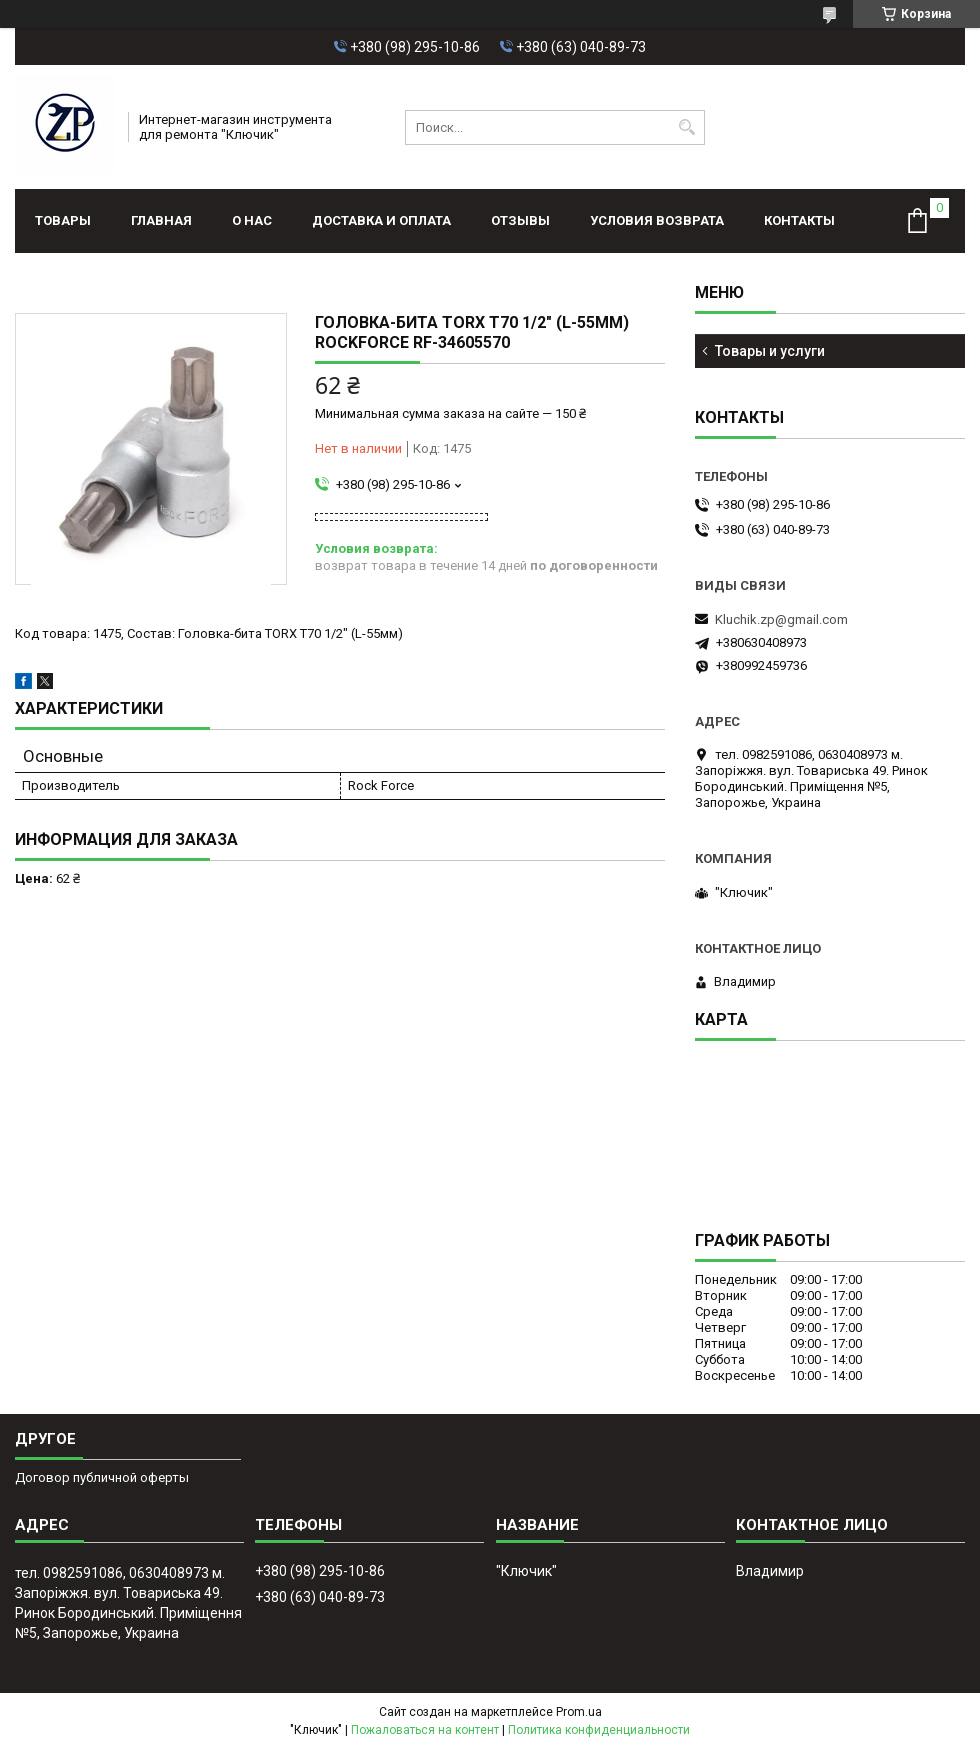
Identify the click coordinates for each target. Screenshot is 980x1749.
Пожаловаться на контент (425, 1730)
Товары (63, 220)
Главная (161, 220)
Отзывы (520, 220)
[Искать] (687, 127)
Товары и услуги (770, 351)
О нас (252, 220)
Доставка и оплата (381, 220)
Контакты (799, 220)
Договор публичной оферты (102, 1477)
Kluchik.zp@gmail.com (781, 619)
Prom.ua (579, 1712)
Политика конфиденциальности (599, 1730)
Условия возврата (657, 220)
